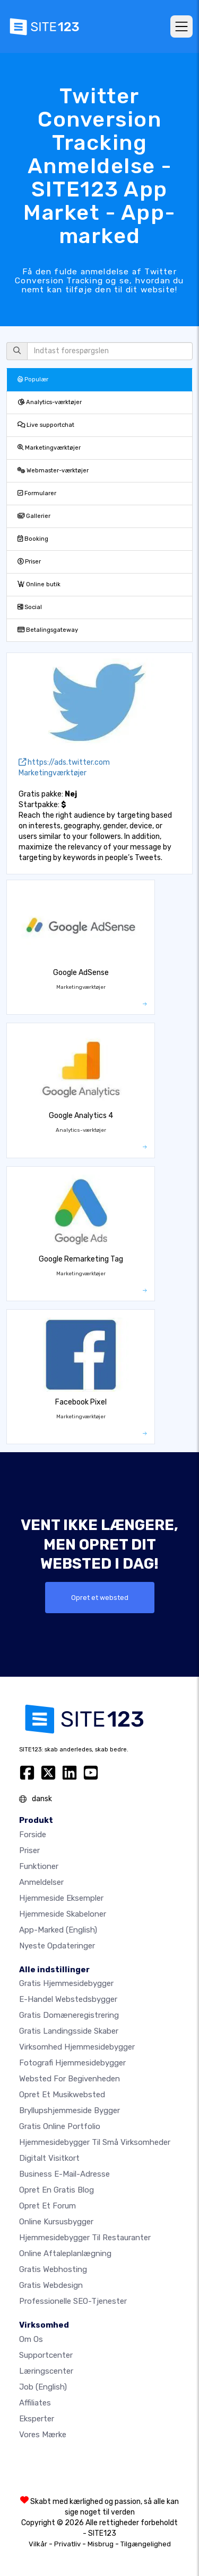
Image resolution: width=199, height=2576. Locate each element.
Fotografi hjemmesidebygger (72, 2063)
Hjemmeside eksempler (61, 1898)
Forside (32, 1834)
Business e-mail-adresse (64, 2174)
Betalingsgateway (48, 630)
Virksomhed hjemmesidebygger (77, 2047)
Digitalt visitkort (49, 2158)
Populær (33, 379)
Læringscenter (46, 2371)
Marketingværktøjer (49, 447)
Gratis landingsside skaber (68, 2031)
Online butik (39, 584)
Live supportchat (46, 425)
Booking (33, 538)
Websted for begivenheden (69, 2078)
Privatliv (67, 2544)
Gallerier (34, 516)
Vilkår (38, 2544)
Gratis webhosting (53, 2269)
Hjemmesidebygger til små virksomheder (94, 2142)
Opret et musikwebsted (62, 2094)
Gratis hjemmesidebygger (66, 1983)
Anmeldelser (41, 1882)
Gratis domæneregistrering (69, 2015)
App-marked (58, 1930)
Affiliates (35, 2403)
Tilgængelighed (145, 2544)
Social (30, 607)
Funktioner (38, 1866)
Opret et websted (99, 1598)
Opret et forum (47, 2206)
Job (43, 2387)
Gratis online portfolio (59, 2126)
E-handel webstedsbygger (68, 1999)
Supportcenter (46, 2355)
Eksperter (36, 2418)
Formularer (37, 493)
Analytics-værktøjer (50, 402)
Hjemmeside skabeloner (62, 1914)
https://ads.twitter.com (64, 762)
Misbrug (101, 2544)
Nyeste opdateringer (57, 1946)
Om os (31, 2339)
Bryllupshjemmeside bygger (69, 2110)
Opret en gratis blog (56, 2190)
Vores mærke (42, 2434)
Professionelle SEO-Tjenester (73, 2301)
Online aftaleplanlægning (65, 2253)
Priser (29, 561)
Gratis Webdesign (51, 2285)
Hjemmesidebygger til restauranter (85, 2237)
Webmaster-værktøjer (53, 470)
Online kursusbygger (56, 2221)
